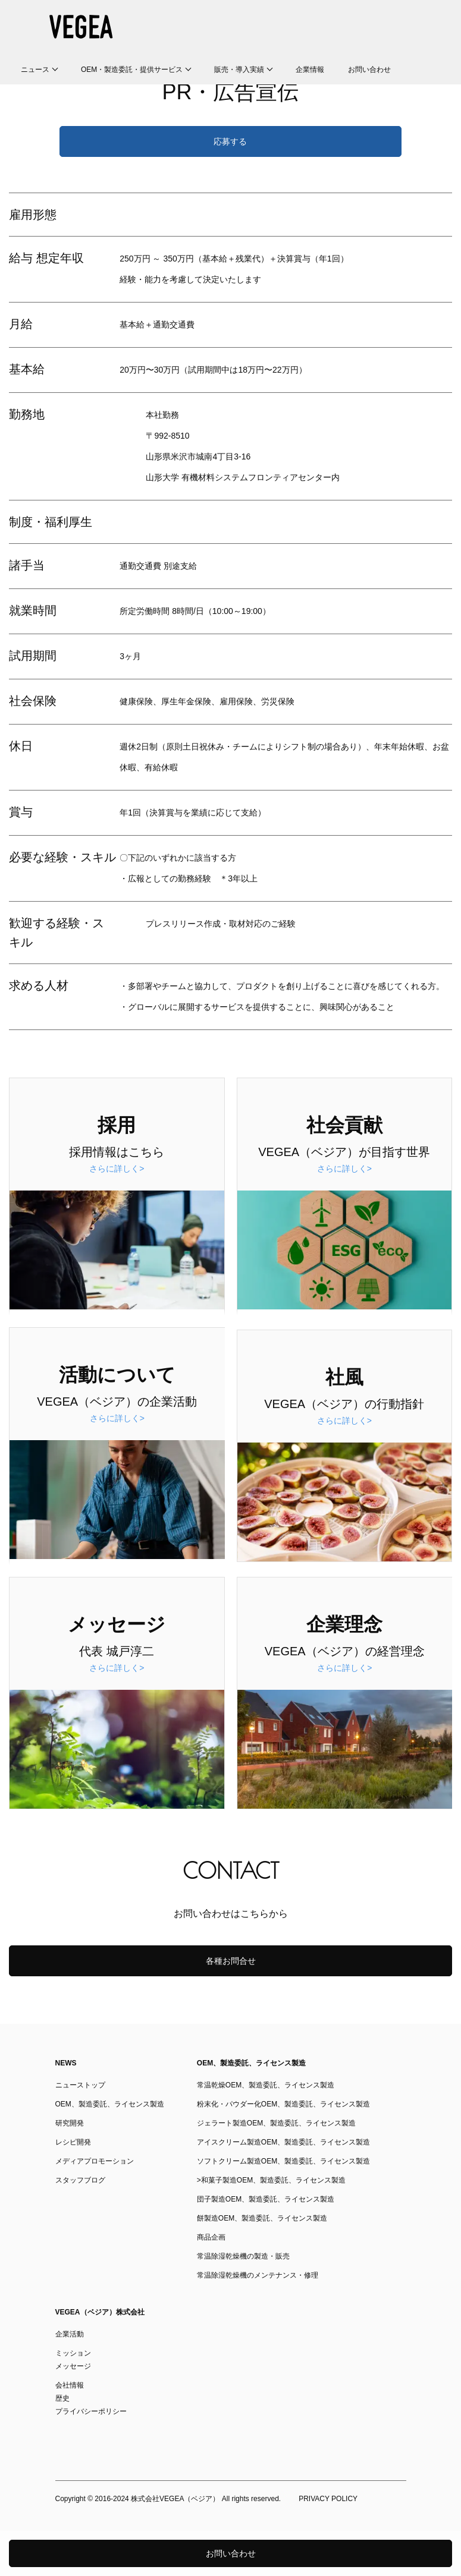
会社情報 (69, 2385)
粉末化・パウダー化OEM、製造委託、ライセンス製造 (283, 2104)
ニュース (35, 69)
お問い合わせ (369, 69)
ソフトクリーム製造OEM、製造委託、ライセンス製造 (283, 2161)
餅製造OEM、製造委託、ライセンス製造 (262, 2218)
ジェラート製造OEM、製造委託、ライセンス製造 (276, 2123)
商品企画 (211, 2237)
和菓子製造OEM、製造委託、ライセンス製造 (273, 2180)
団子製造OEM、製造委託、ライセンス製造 (265, 2199)
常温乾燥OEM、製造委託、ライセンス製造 (265, 2085)
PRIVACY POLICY (328, 2499)
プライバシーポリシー (91, 2411)
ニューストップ (80, 2085)
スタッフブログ (80, 2180)
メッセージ (73, 2366)
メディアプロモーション (94, 2161)
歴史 (62, 2398)
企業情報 (310, 69)
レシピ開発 (73, 2142)
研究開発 (69, 2123)
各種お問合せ (231, 1961)
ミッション (73, 2353)
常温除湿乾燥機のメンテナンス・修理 (257, 2275)
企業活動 (69, 2334)
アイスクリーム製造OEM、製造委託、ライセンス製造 (283, 2142)
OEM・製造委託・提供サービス (132, 69)
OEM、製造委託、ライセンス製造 (109, 2104)
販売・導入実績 (239, 69)
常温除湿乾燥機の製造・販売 (243, 2256)
